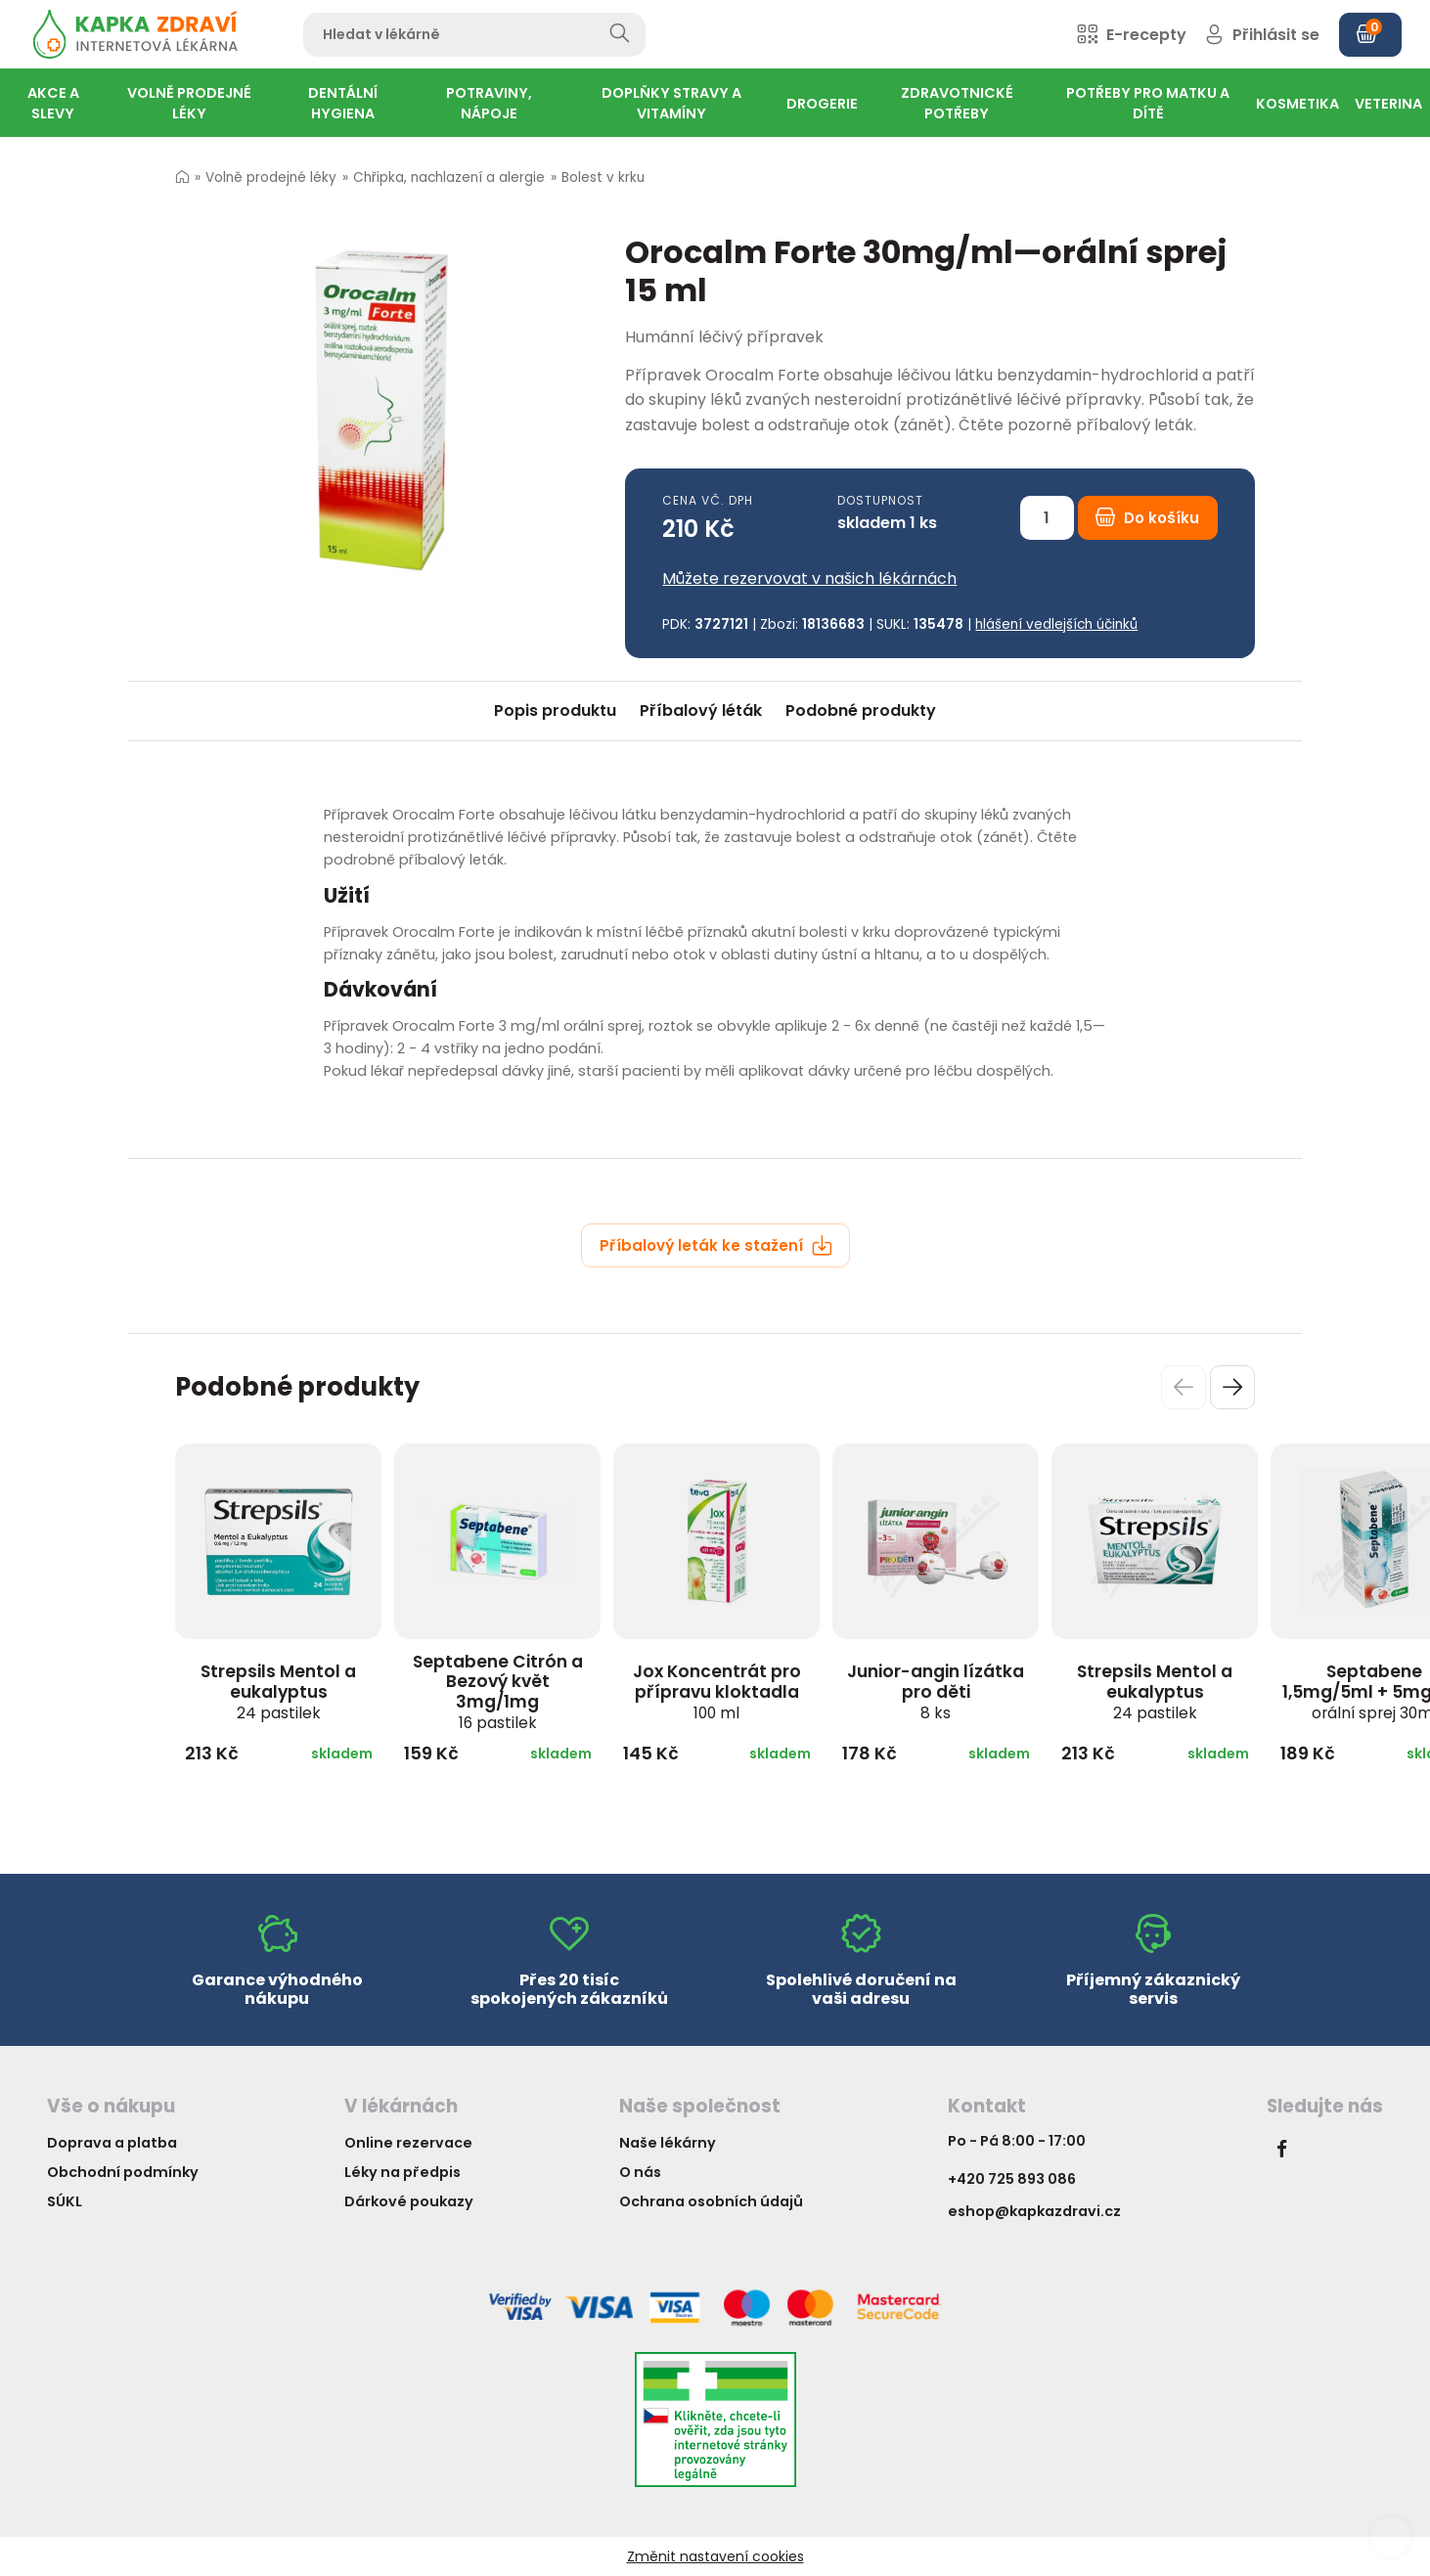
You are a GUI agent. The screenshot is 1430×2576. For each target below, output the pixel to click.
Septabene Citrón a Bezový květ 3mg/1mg (498, 1691)
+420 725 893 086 (1012, 2179)
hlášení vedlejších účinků (1056, 624)
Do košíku (1147, 518)
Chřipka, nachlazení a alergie (449, 177)
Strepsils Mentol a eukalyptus (278, 1691)
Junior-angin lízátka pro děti (935, 1691)
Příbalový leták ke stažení (716, 1245)
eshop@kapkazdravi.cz (1034, 2211)
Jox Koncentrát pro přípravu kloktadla (717, 1691)
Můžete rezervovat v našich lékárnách (809, 578)
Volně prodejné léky (270, 177)
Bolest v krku (603, 177)
